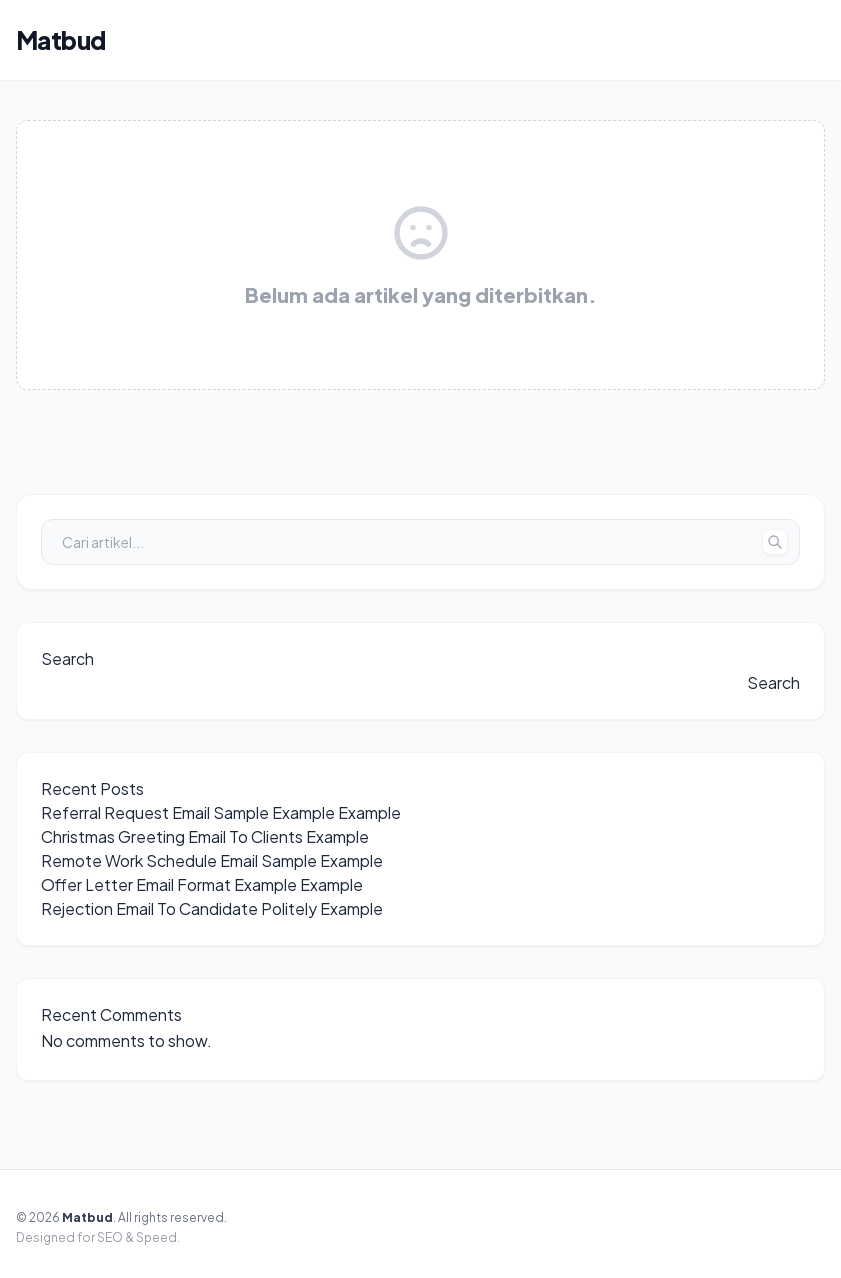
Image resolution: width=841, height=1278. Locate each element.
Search (67, 658)
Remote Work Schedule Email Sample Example (212, 860)
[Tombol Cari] (775, 542)
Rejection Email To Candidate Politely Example (212, 908)
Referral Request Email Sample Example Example (221, 812)
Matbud (60, 40)
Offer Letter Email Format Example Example (202, 884)
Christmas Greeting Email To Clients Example (205, 836)
